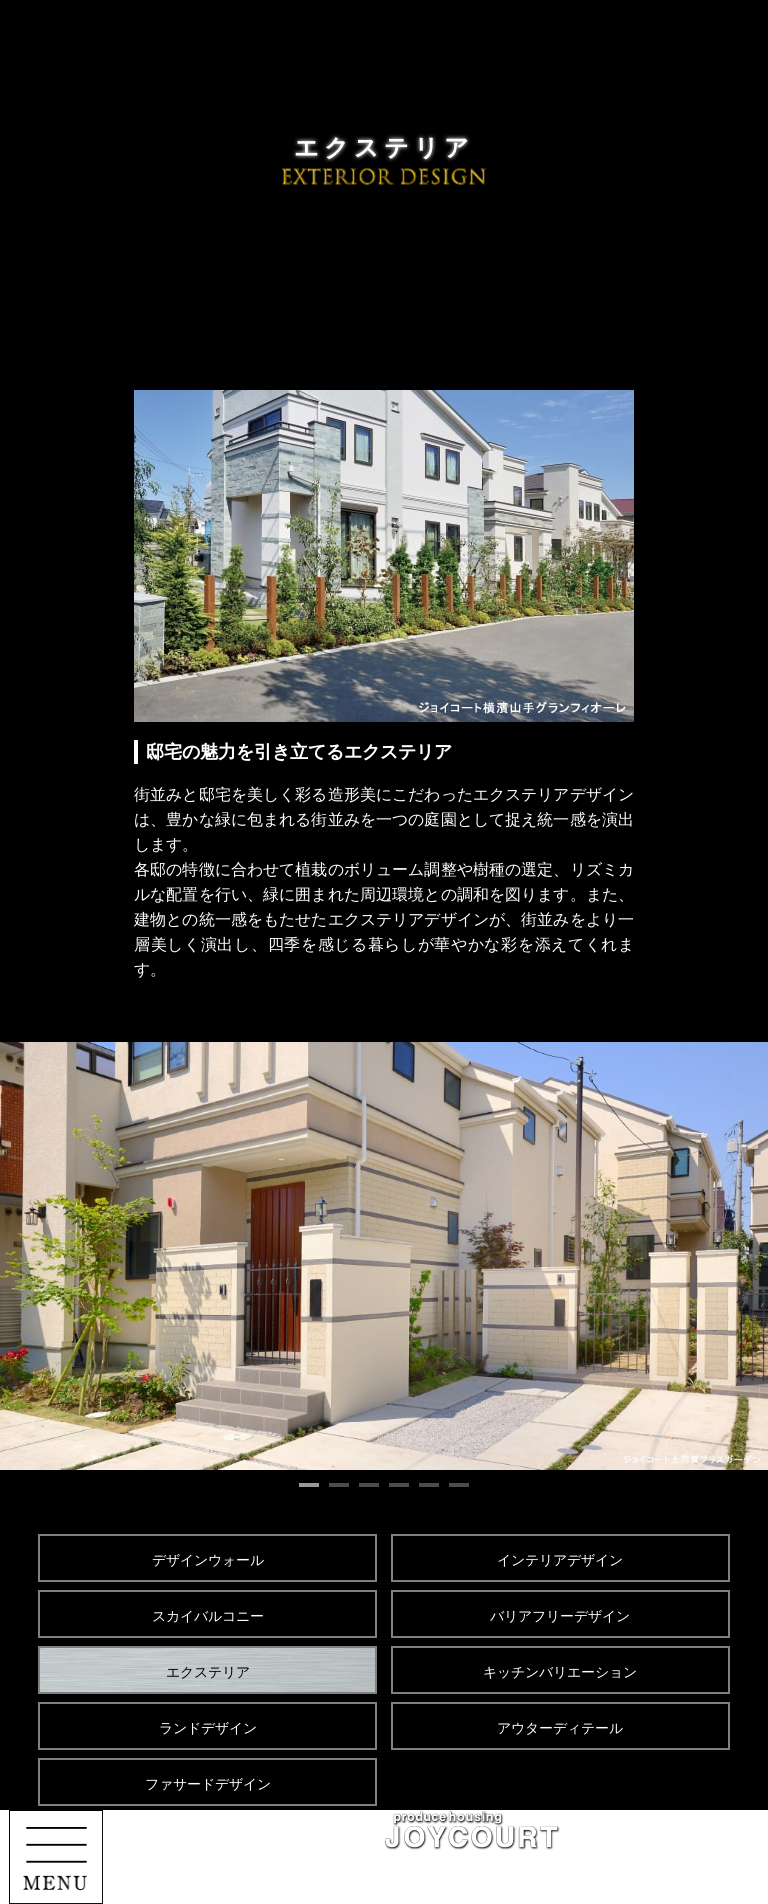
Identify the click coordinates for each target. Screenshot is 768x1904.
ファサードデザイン (208, 1784)
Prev (42, 1256)
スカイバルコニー (208, 1616)
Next (726, 1256)
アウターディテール (560, 1728)
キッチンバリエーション (560, 1672)
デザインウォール (208, 1560)
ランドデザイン (208, 1728)
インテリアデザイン (560, 1560)
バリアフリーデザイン (560, 1616)
